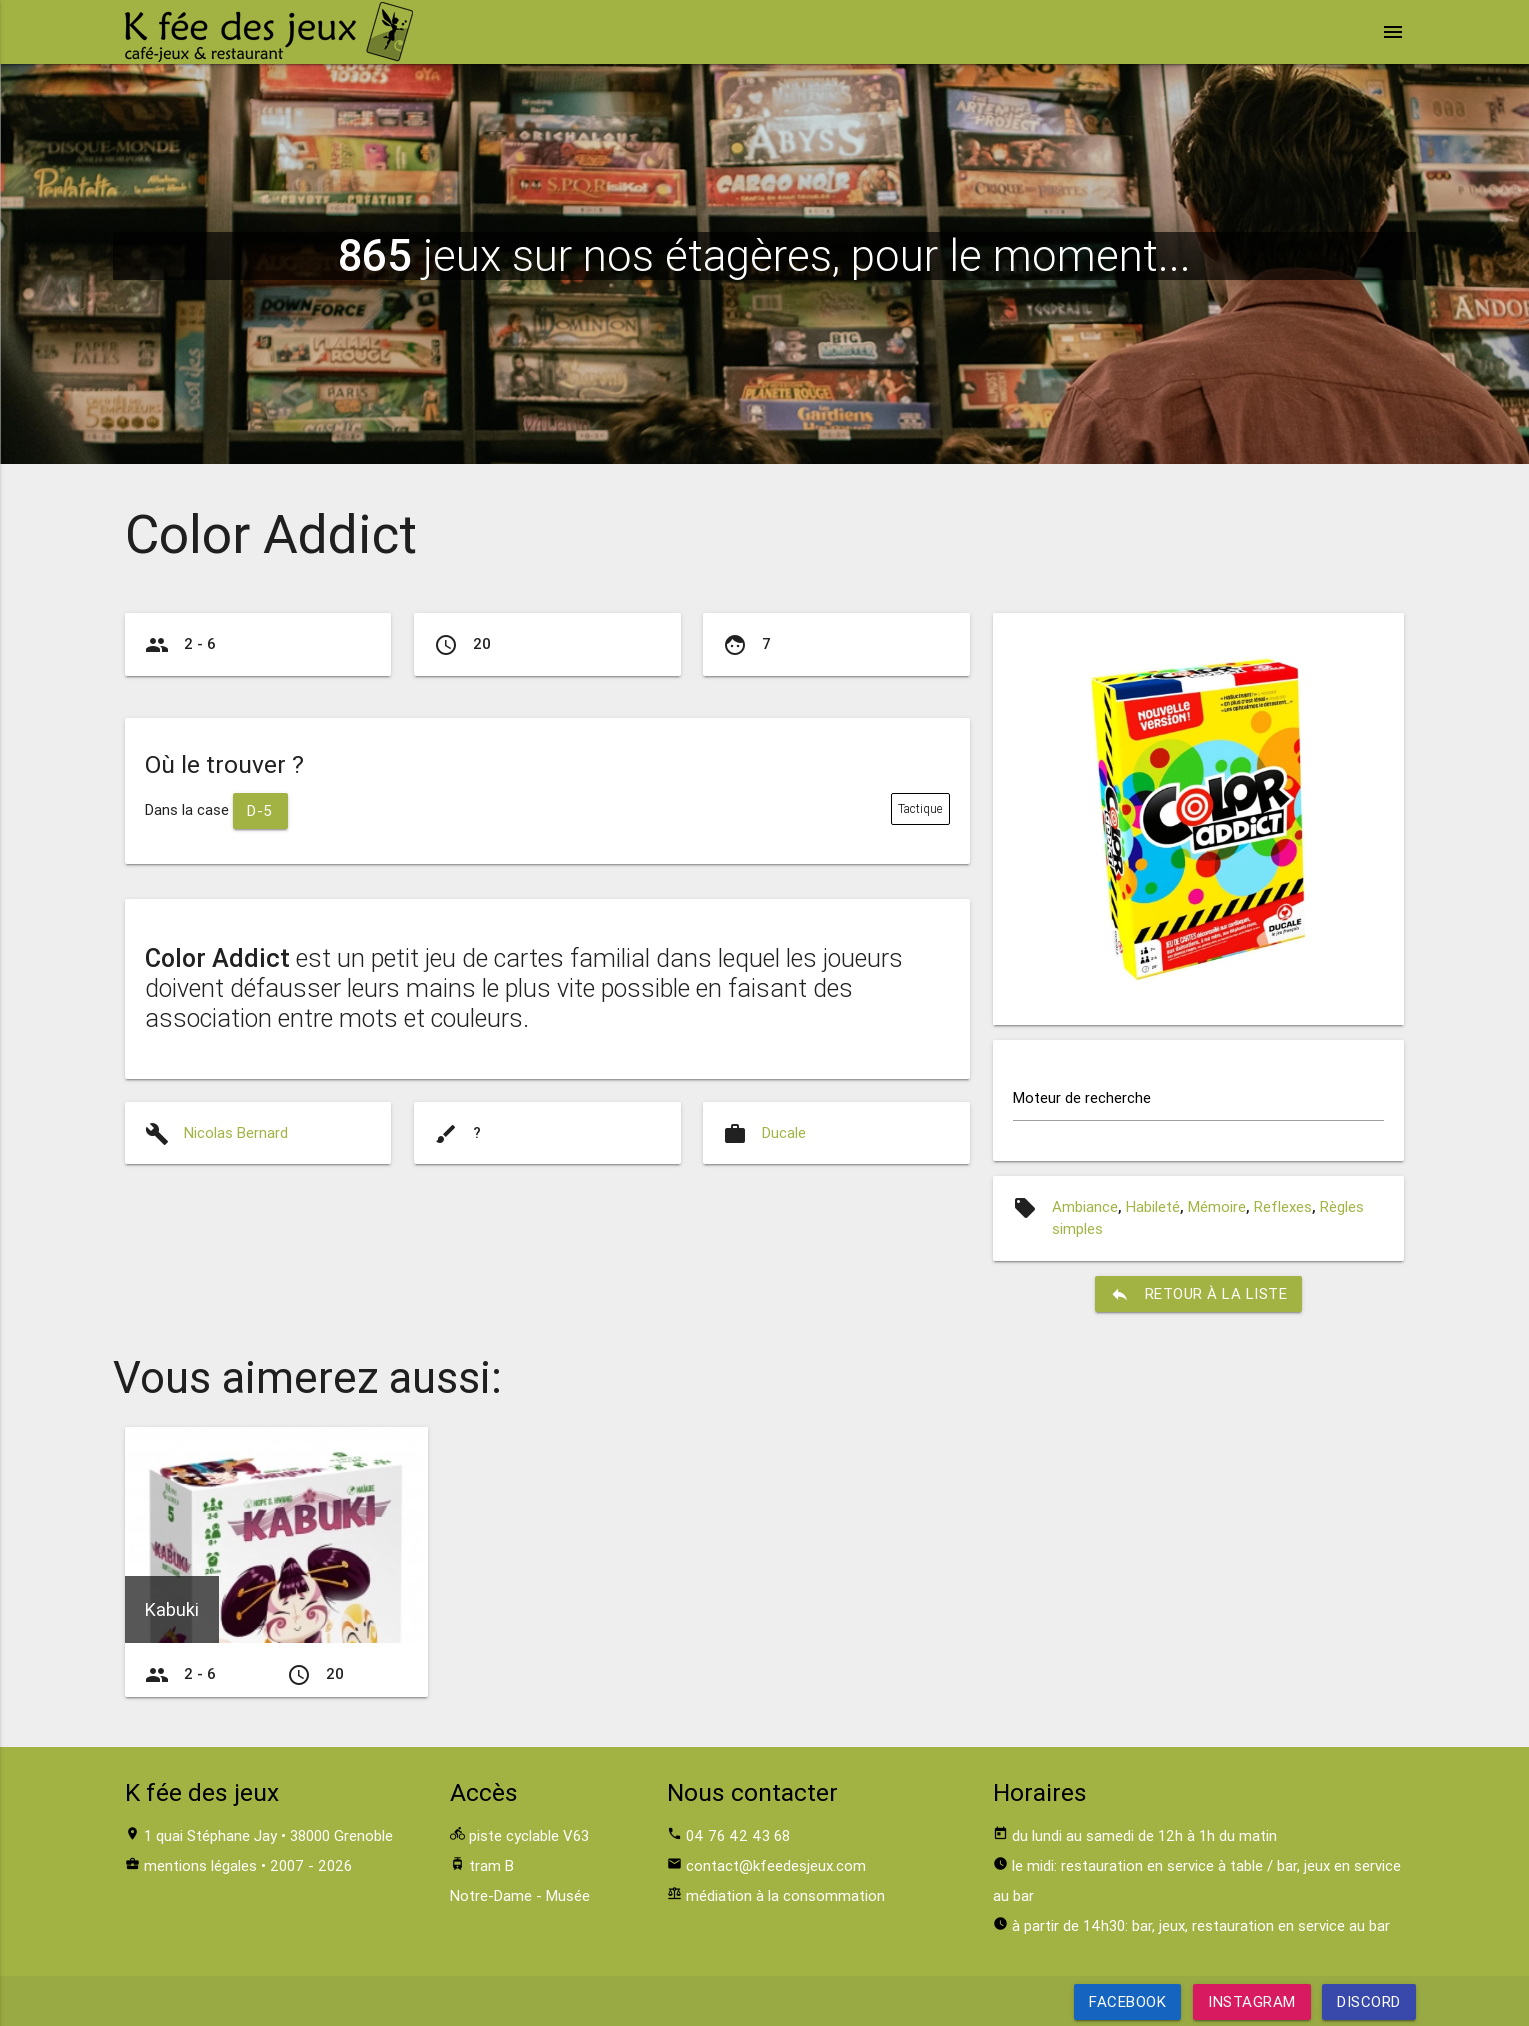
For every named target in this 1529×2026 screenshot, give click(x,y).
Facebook (1127, 2001)
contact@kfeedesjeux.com (776, 1865)
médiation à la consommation (785, 1895)
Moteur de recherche (1082, 1097)
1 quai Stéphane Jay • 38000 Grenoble (268, 1835)
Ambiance (1085, 1206)
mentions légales (200, 1865)
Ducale (784, 1132)
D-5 (261, 810)
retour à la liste (1199, 1294)
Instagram (1252, 2001)
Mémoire (1217, 1206)
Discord (1369, 2001)
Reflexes (1283, 1206)
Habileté (1153, 1206)
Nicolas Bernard (236, 1132)
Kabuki (172, 1609)
